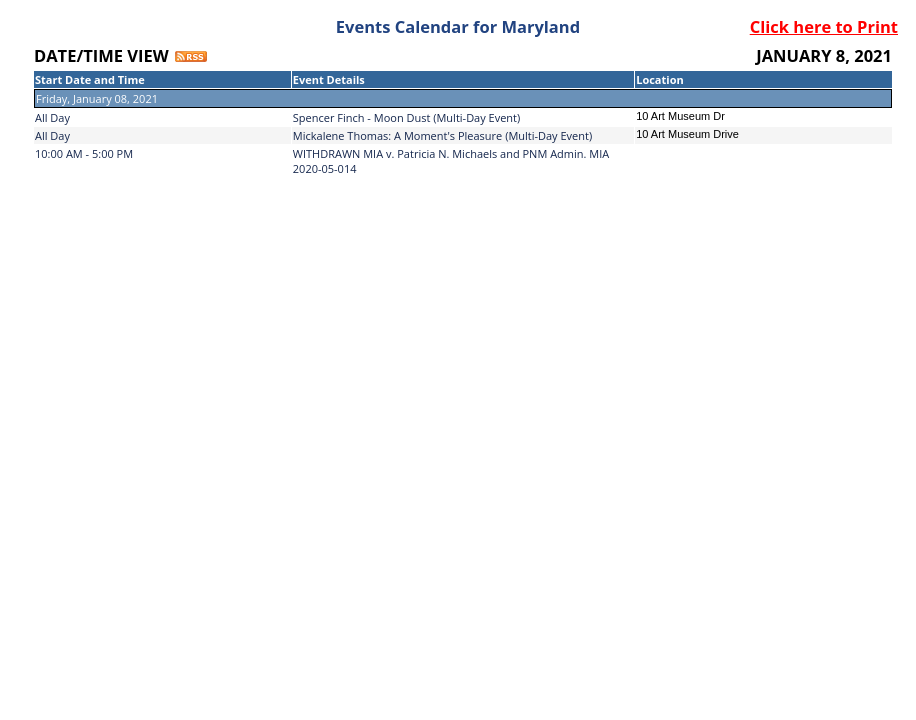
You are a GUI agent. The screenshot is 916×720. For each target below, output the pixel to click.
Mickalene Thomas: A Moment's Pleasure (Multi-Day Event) (442, 135)
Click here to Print (824, 26)
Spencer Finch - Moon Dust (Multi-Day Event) (407, 117)
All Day (52, 117)
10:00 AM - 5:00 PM (84, 153)
